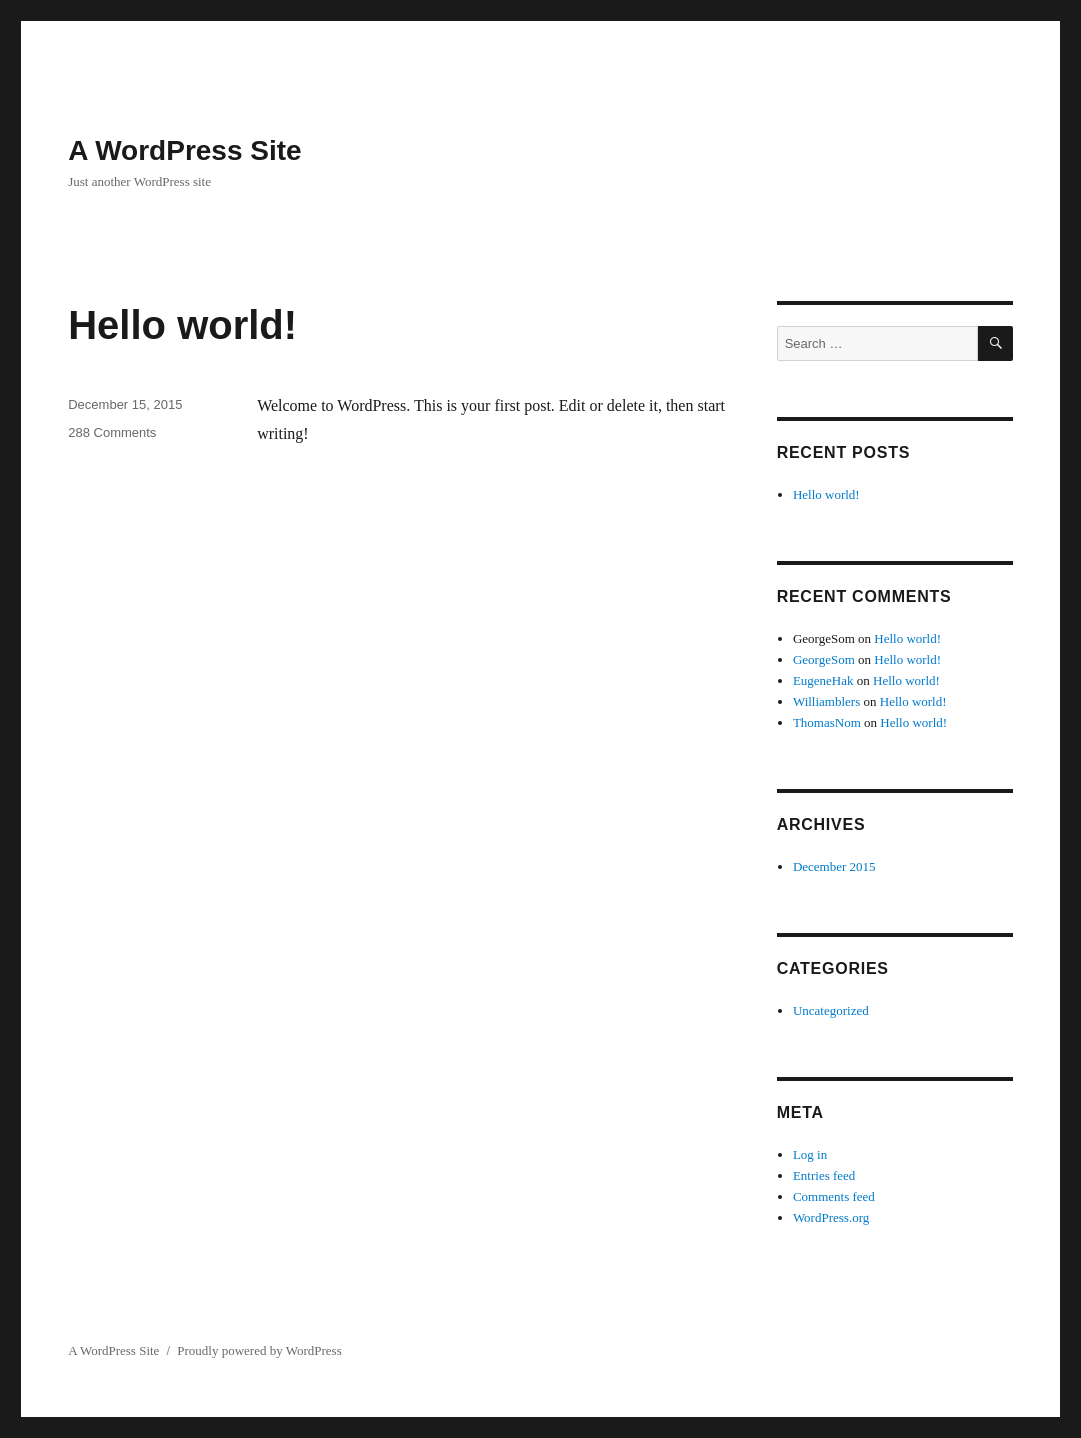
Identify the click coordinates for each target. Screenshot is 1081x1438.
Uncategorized (831, 1010)
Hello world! (182, 325)
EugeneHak (823, 680)
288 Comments (112, 432)
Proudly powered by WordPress (259, 1350)
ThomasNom (827, 722)
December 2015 (834, 866)
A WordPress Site (184, 150)
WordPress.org (831, 1217)
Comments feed (834, 1196)
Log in (810, 1154)
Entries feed (824, 1175)
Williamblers (826, 701)
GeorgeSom (824, 659)
